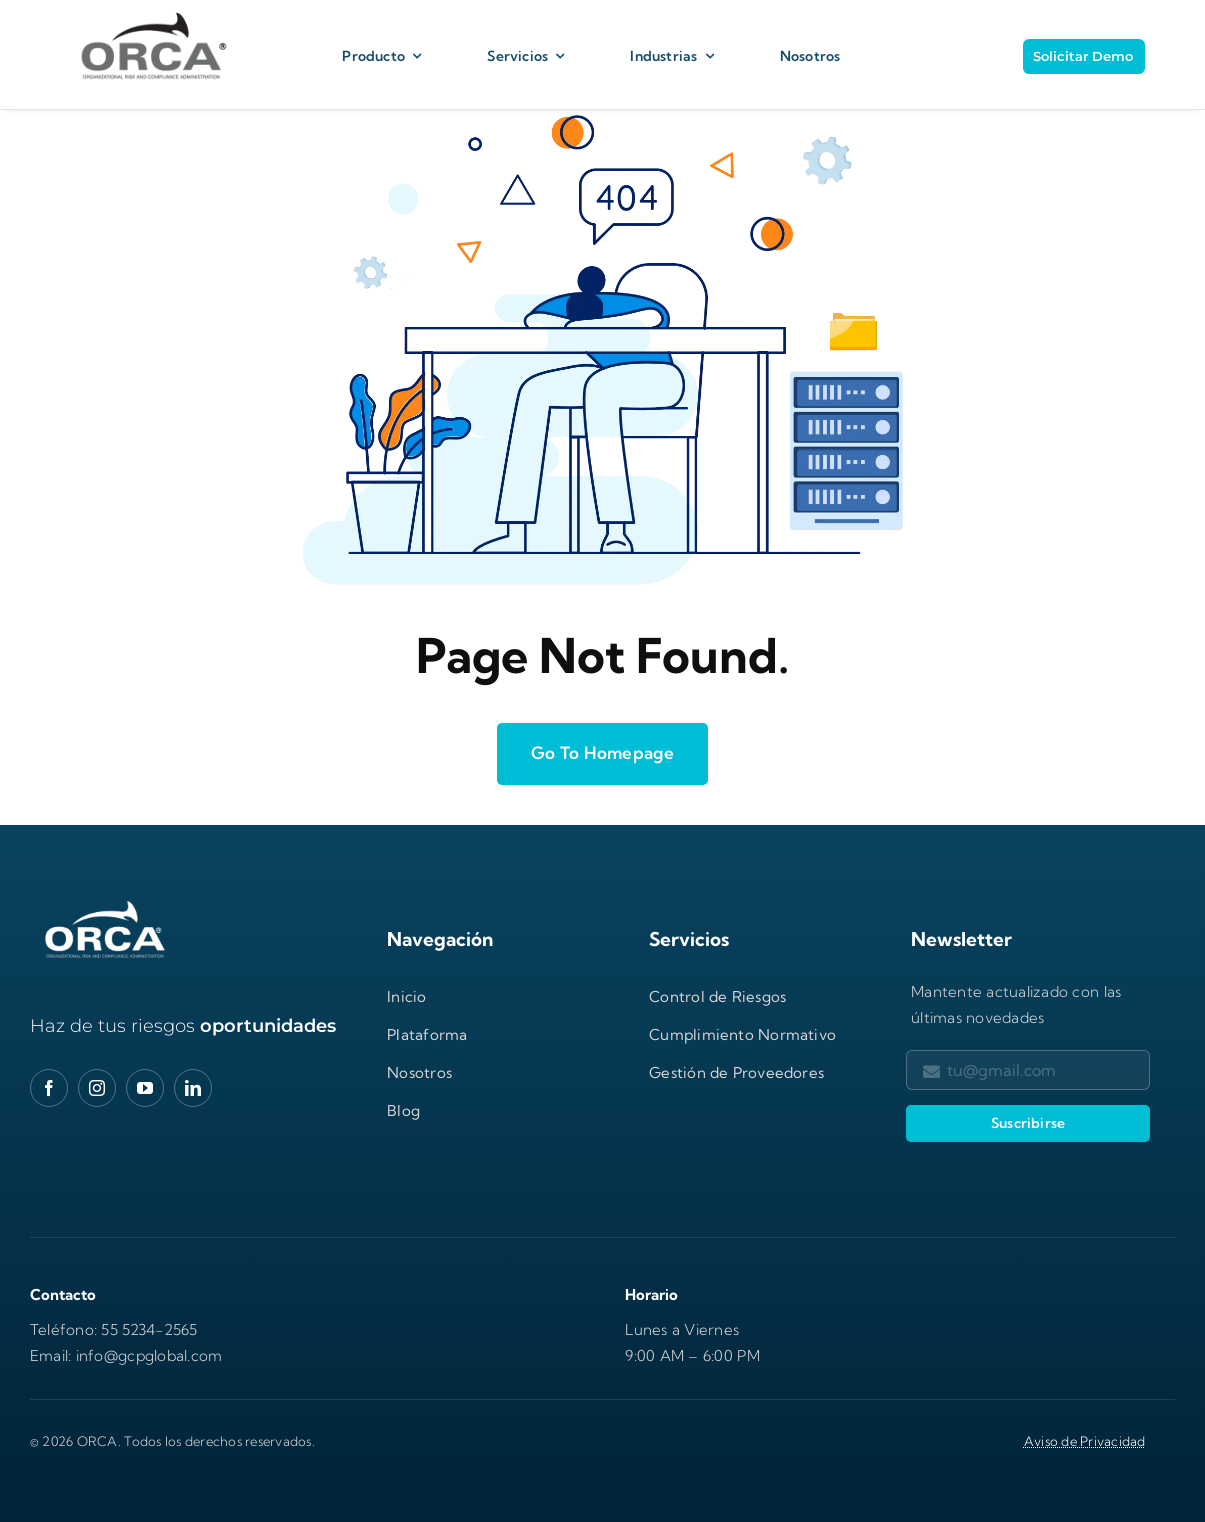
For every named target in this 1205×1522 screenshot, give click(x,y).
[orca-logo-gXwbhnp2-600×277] (105, 903)
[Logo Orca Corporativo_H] (150, 12)
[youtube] (145, 1088)
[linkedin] (193, 1088)
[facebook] (49, 1088)
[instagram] (97, 1088)
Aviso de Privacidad (1085, 1441)
